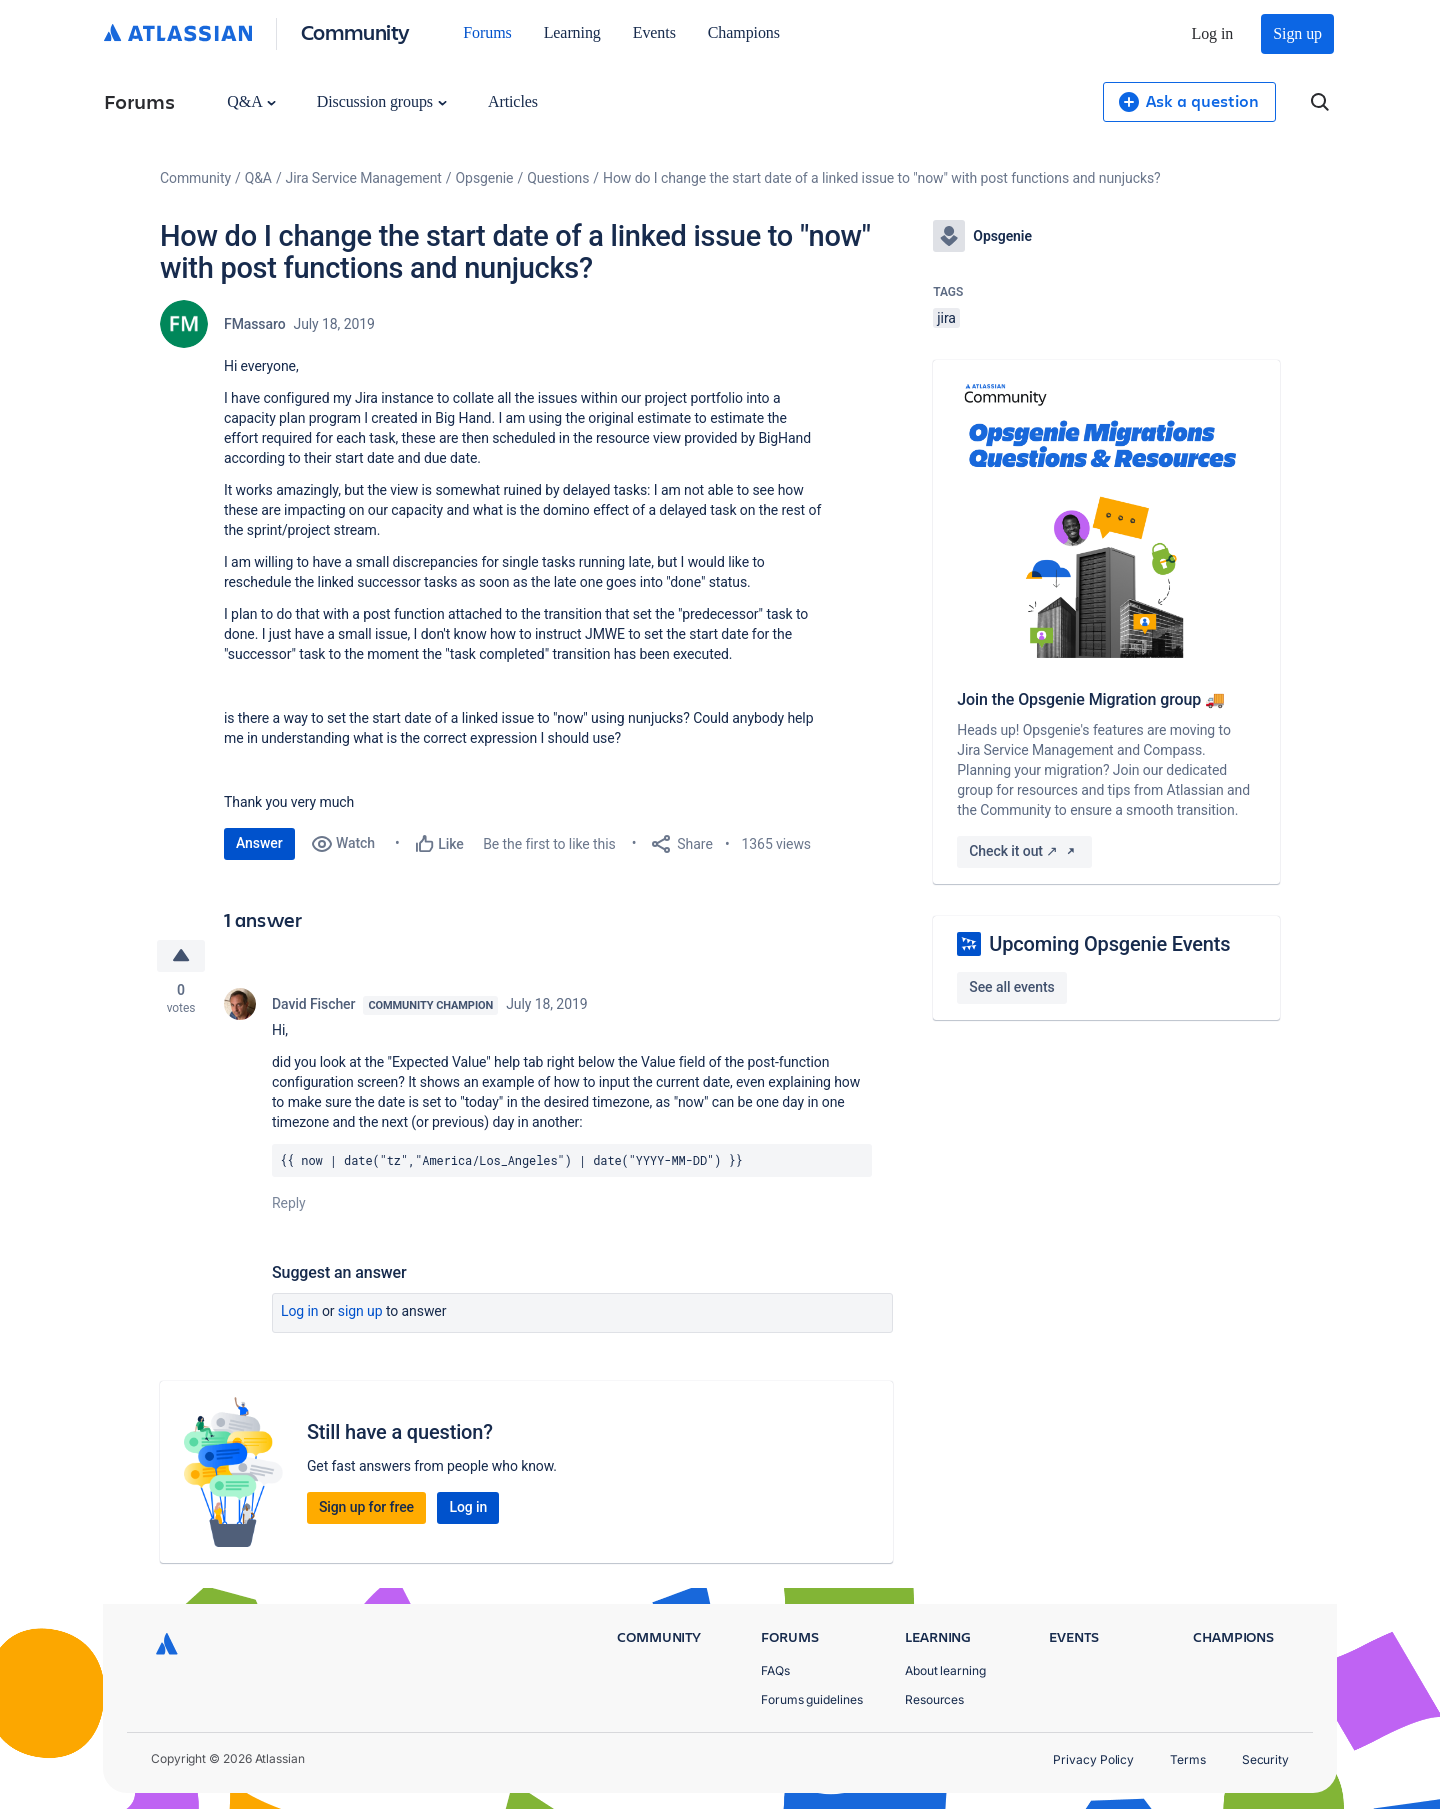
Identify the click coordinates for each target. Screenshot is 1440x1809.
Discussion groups (382, 101)
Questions (558, 178)
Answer (259, 843)
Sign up (1297, 33)
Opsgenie (485, 178)
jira (946, 318)
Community (355, 31)
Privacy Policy (1093, 1759)
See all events (1011, 987)
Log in (1213, 33)
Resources (934, 1699)
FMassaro (255, 324)
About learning (945, 1670)
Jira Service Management (364, 178)
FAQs (775, 1670)
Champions (744, 32)
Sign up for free (366, 1507)
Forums (487, 32)
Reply (289, 1203)
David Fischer (313, 1004)
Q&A (251, 101)
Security (1265, 1759)
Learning (572, 32)
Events (654, 32)
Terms (1188, 1759)
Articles (513, 101)
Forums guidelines (812, 1699)
